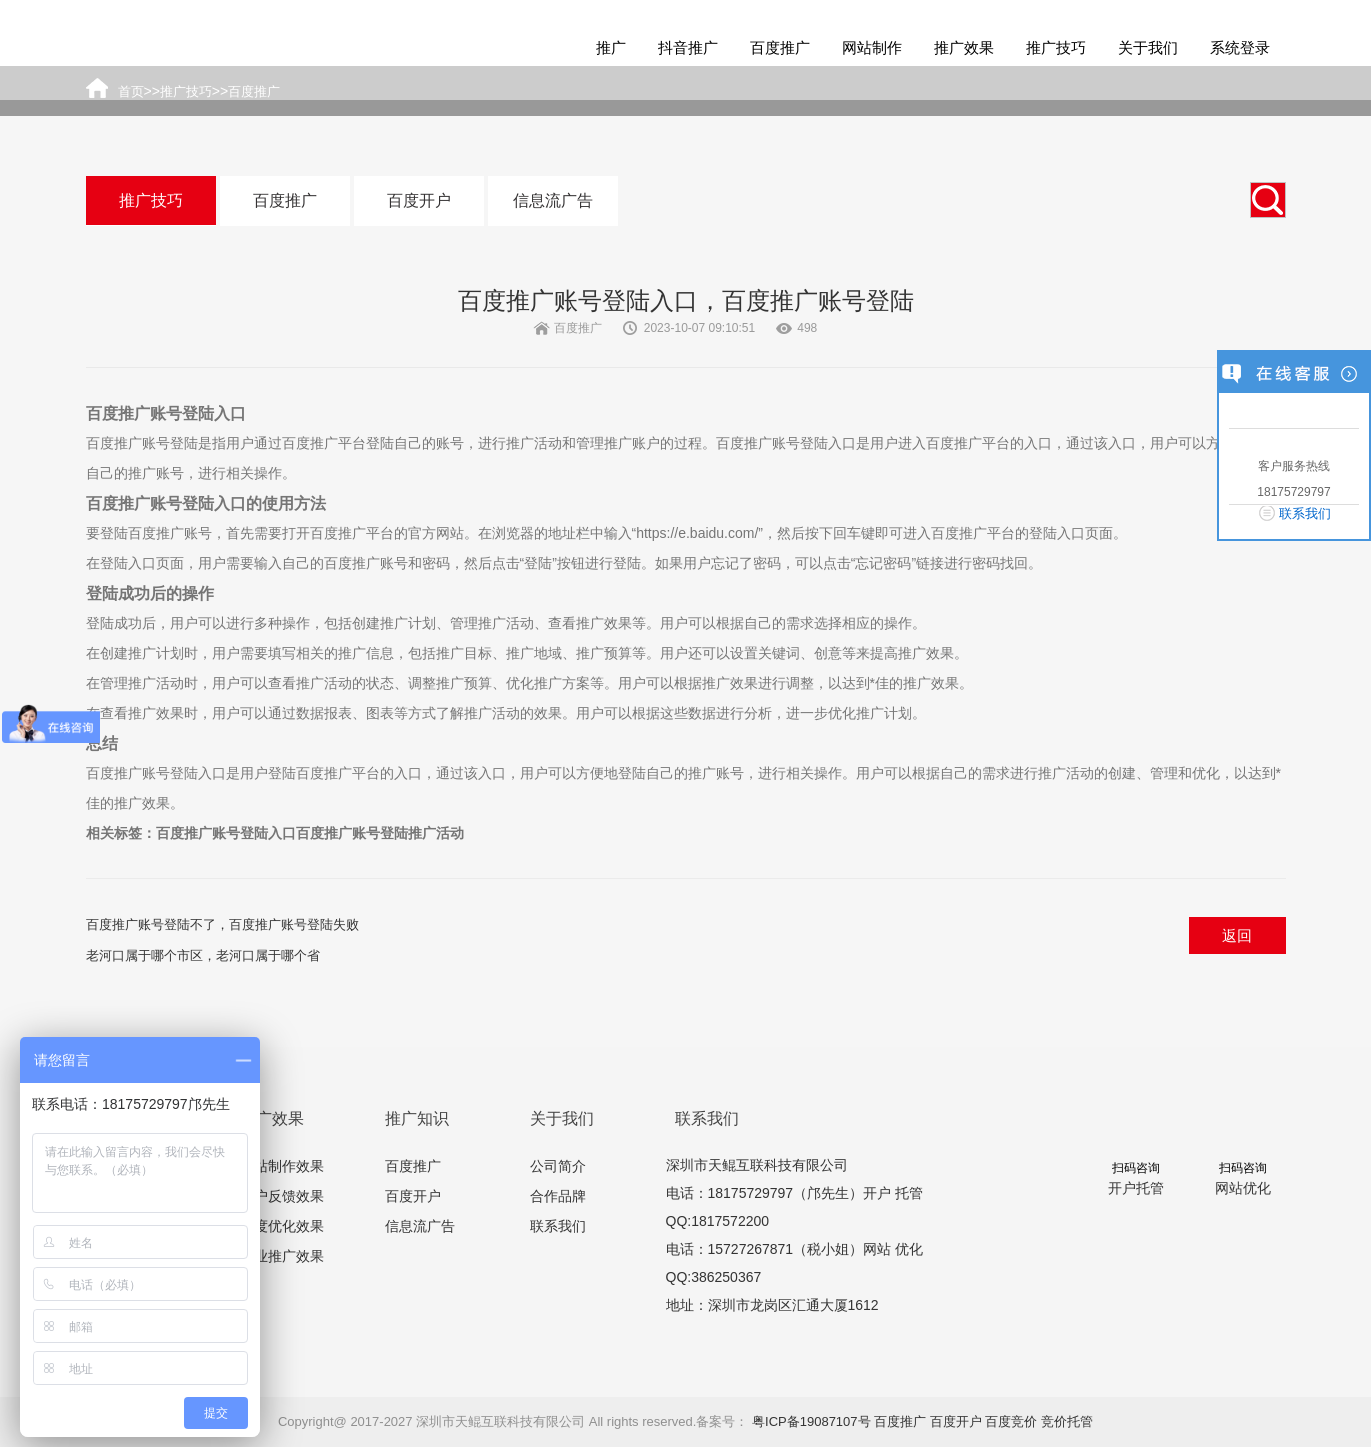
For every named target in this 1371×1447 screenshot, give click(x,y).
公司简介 (558, 1166)
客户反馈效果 (282, 1196)
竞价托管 (1067, 1421)
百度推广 (780, 47)
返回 (1237, 935)
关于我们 (1148, 47)
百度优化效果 (282, 1226)
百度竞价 (1011, 1421)
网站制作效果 (282, 1166)
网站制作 (872, 47)
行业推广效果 (282, 1256)
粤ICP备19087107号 (811, 1421)
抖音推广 (688, 47)
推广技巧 (1056, 47)
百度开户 (419, 200)
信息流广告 (553, 200)
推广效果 (964, 47)
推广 (611, 47)
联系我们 (558, 1226)
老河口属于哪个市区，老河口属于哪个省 (203, 955)
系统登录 (1240, 47)
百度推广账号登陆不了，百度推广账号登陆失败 (222, 924)
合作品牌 (558, 1196)
